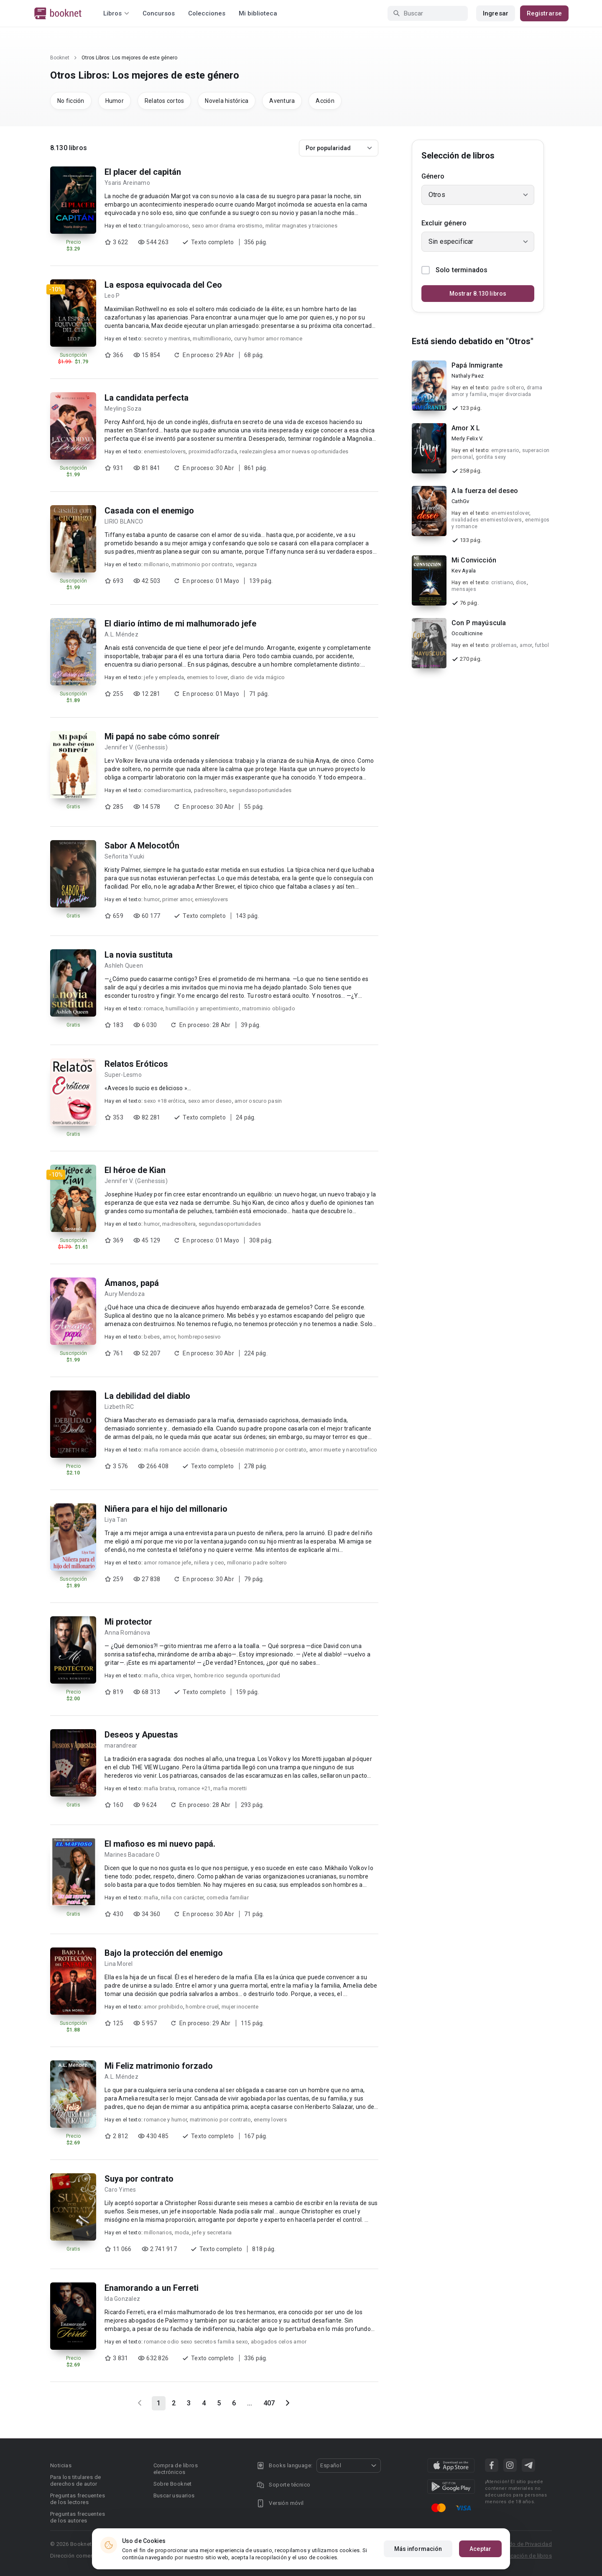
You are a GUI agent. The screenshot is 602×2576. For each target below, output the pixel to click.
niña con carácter (182, 1897)
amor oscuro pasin (258, 1101)
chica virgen (176, 1675)
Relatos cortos (164, 100)
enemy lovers (270, 2119)
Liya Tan (116, 1519)
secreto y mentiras (167, 338)
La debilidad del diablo (147, 1396)
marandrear (121, 1745)
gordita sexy (491, 457)
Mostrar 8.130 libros (477, 293)
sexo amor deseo (210, 1101)
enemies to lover (207, 677)
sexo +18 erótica (164, 1101)
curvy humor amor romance (268, 338)
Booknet (59, 58)
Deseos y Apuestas (141, 1735)
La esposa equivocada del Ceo (163, 285)
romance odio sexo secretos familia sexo (196, 2341)
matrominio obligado (268, 1008)
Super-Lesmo (123, 1074)
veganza (246, 564)
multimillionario (212, 338)
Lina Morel (119, 1963)
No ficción (70, 100)
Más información (418, 2548)
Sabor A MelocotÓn (142, 846)
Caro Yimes (120, 2189)
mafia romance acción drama (180, 1449)
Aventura (282, 100)
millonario (156, 564)
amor (169, 1337)
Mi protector (128, 1622)
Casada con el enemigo (149, 511)
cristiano (502, 582)
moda (182, 2232)
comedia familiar (228, 1897)
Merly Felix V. (468, 438)
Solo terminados (454, 270)
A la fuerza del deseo (485, 491)
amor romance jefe (167, 1562)
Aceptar (480, 2548)
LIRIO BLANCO (124, 521)
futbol (542, 645)
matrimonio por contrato (202, 564)
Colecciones (206, 13)
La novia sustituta (139, 955)
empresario (505, 450)
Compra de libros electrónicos (175, 2468)
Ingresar (495, 13)
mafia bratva (159, 1788)
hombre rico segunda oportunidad (237, 1675)
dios (521, 582)
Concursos (159, 13)
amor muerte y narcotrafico (343, 1449)
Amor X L (466, 428)
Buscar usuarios (174, 2495)
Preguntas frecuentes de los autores (77, 2517)
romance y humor (165, 2119)
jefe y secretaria (212, 2232)
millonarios (158, 2232)
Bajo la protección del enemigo (164, 1953)
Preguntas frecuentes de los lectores (77, 2498)
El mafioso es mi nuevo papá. (160, 1844)
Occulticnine (467, 633)
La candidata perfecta (147, 398)
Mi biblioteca (258, 13)
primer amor (177, 899)
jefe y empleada (164, 677)
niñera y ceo (209, 1562)
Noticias (60, 2465)
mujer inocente (240, 2007)
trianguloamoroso (166, 225)
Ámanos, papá (132, 1283)
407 (269, 2403)
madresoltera (179, 1224)
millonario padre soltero (257, 1562)
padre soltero (507, 388)
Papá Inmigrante (477, 365)
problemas (504, 645)
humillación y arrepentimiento (202, 1008)
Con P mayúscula (479, 623)
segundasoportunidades (260, 790)
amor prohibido (163, 2007)
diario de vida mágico (257, 677)
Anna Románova (127, 1632)
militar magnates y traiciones (301, 225)
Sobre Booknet (172, 2484)
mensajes (464, 589)
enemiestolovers (165, 451)
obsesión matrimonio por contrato (263, 1449)
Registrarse (544, 13)
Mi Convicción (474, 560)
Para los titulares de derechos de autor (75, 2480)
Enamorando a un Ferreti (152, 2288)
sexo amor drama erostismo (227, 225)
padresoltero (210, 790)
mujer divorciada (510, 394)
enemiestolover (510, 513)
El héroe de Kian (135, 1170)
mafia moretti (230, 1788)
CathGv (460, 501)
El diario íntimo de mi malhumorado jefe (180, 623)
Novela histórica (226, 100)
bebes (152, 1337)
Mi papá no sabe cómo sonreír (162, 736)
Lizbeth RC (119, 1406)
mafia (151, 1675)
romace (153, 1008)
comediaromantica (167, 790)
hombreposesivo (199, 1337)
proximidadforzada (213, 451)
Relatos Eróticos (136, 1064)
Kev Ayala (464, 570)
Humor (114, 100)
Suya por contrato (139, 2179)
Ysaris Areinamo (127, 182)
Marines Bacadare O (132, 1854)
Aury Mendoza (125, 1294)
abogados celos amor (279, 2341)
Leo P (112, 295)
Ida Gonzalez (122, 2298)
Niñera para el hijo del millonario (166, 1509)
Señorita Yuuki (125, 856)
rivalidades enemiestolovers (487, 520)
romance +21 (194, 1788)
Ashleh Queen (124, 965)
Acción (325, 100)
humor (151, 899)
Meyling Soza (123, 408)
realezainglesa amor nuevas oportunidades (294, 451)
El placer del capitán (143, 172)
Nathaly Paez (468, 376)
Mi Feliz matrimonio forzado (159, 2066)
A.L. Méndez (121, 634)
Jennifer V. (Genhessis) (136, 747)
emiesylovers (211, 899)
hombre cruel (202, 2007)
